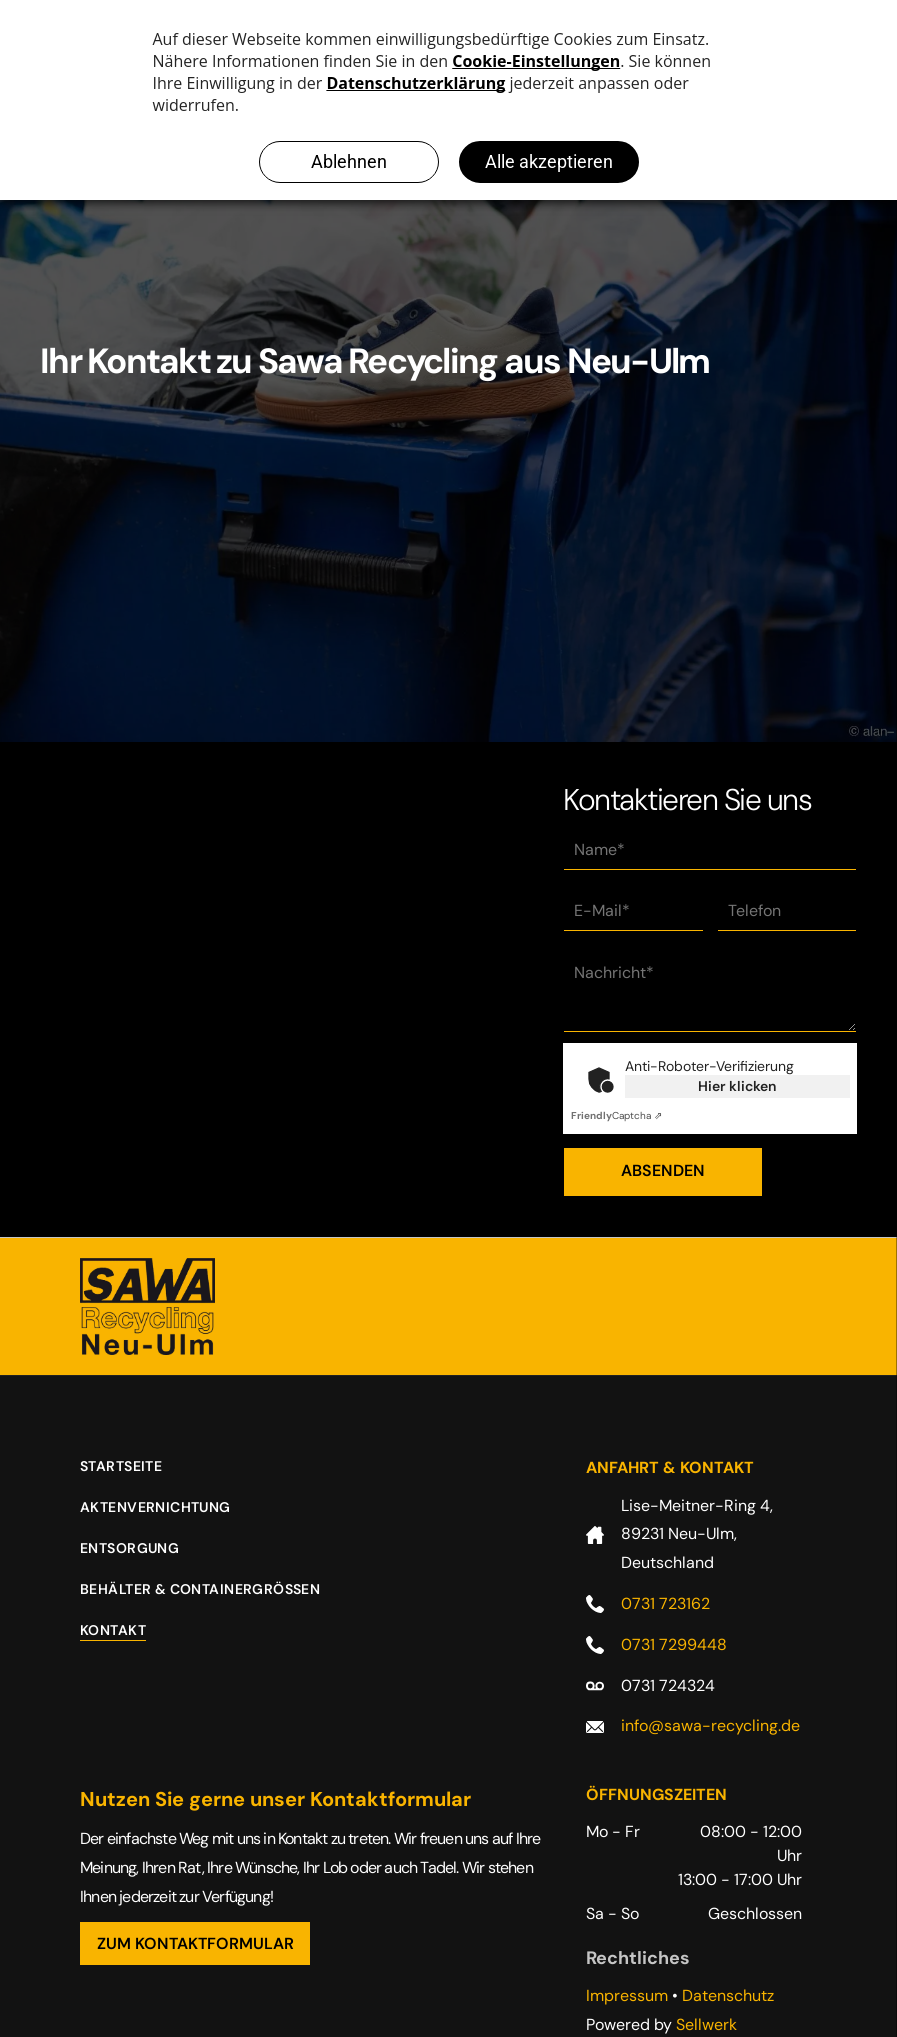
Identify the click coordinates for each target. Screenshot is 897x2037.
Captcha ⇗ (616, 1115)
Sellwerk (706, 2024)
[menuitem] (136, 1476)
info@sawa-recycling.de (710, 1725)
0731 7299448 (674, 1644)
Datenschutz (728, 1995)
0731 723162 (665, 1603)
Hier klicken (737, 1086)
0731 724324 (668, 1685)
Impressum (627, 1995)
